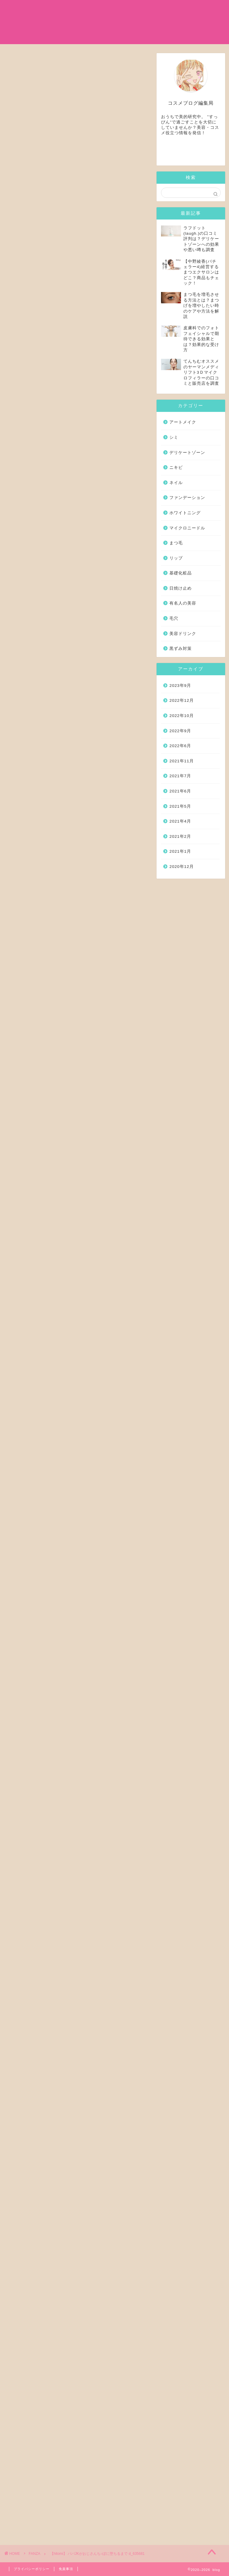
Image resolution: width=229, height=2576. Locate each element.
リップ (176, 558)
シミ (104, 21)
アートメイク (182, 422)
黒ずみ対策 (180, 649)
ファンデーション (187, 498)
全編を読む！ (77, 418)
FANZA (17, 90)
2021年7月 (180, 776)
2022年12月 (181, 701)
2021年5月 (180, 806)
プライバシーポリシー (31, 2569)
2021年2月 (180, 836)
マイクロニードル (71, 21)
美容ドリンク (182, 633)
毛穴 (173, 618)
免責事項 (66, 2569)
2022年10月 (181, 715)
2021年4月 (180, 821)
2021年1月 (180, 851)
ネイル (176, 482)
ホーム (59, 9)
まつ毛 (153, 9)
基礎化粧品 (87, 9)
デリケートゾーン (187, 452)
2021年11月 (181, 761)
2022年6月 (180, 746)
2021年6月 (180, 791)
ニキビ (176, 468)
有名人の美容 (122, 9)
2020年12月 (181, 866)
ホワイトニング (185, 513)
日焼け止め (130, 21)
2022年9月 (180, 731)
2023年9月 (180, 685)
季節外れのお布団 (67, 1900)
